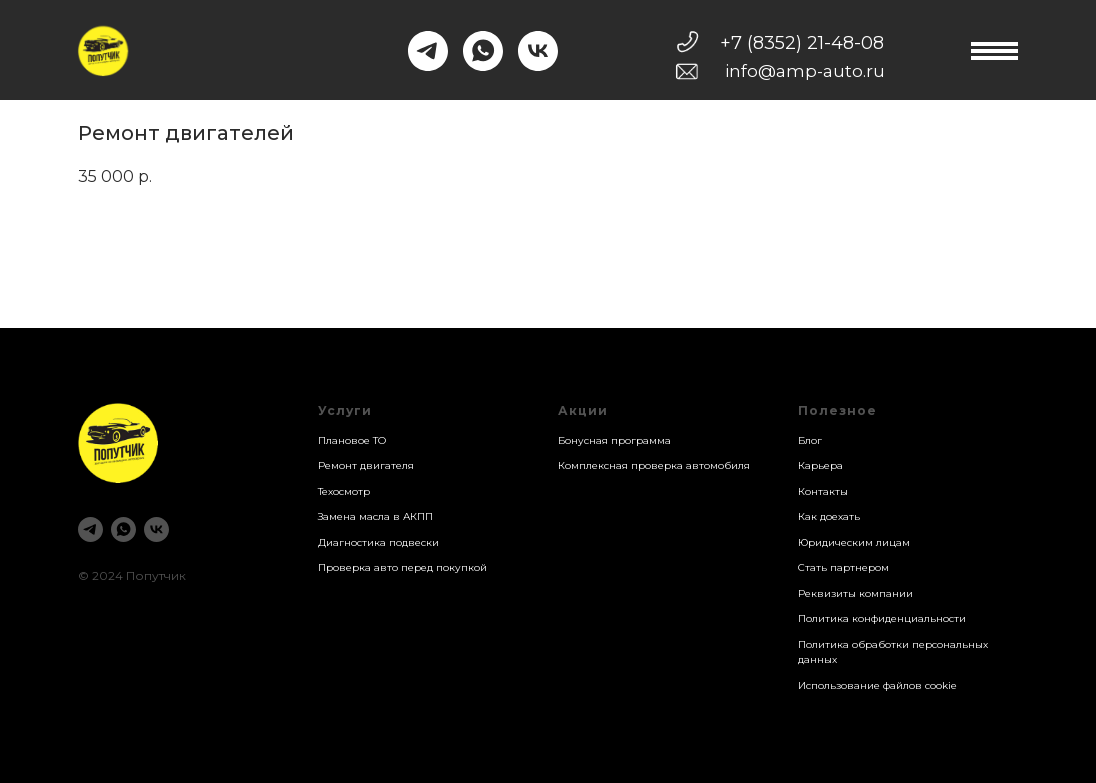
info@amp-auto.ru (805, 71)
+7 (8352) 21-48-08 (802, 43)
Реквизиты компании (855, 593)
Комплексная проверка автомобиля (654, 465)
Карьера (820, 465)
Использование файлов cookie (877, 685)
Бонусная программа (614, 440)
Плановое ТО (352, 440)
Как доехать (829, 516)
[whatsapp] (123, 529)
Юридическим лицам (854, 542)
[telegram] (90, 529)
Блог (810, 440)
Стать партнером (843, 567)
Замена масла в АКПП (375, 516)
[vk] (156, 529)
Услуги (345, 410)
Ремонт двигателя (366, 465)
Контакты (823, 491)
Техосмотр (344, 491)
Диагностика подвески (378, 542)
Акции (583, 410)
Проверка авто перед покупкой (402, 567)
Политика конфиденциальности (882, 618)
